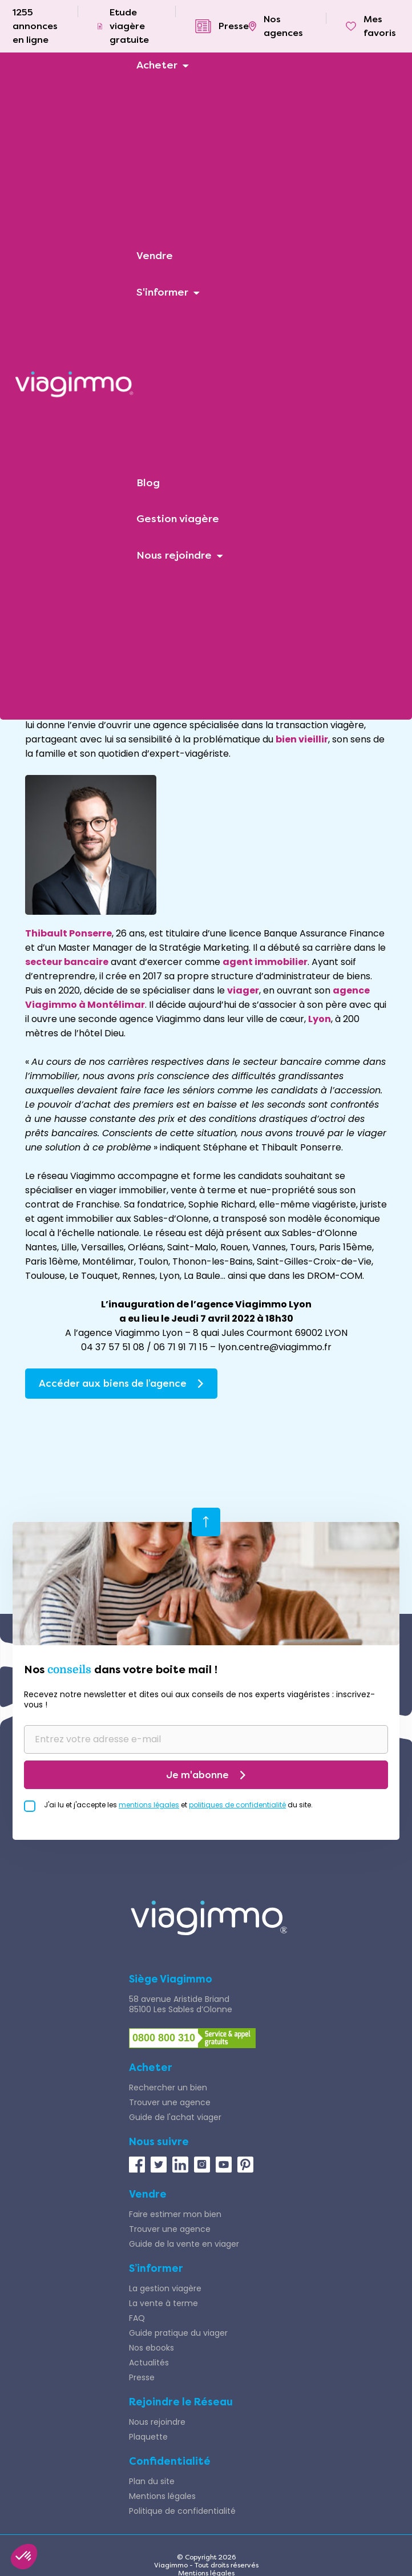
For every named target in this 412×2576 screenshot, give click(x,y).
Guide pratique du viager (178, 2333)
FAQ (137, 2318)
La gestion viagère (165, 2288)
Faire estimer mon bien (175, 2214)
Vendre (148, 2194)
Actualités (149, 2362)
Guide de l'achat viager (175, 2117)
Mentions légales (162, 2496)
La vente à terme (163, 2303)
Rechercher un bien (168, 2087)
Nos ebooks (151, 2348)
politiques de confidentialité (237, 1805)
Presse (142, 2377)
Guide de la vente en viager (184, 2244)
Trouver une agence (170, 2102)
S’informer (156, 2268)
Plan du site (152, 2481)
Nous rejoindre (157, 2422)
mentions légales (149, 1805)
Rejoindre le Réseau (181, 2402)
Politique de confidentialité (182, 2511)
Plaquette (148, 2437)
